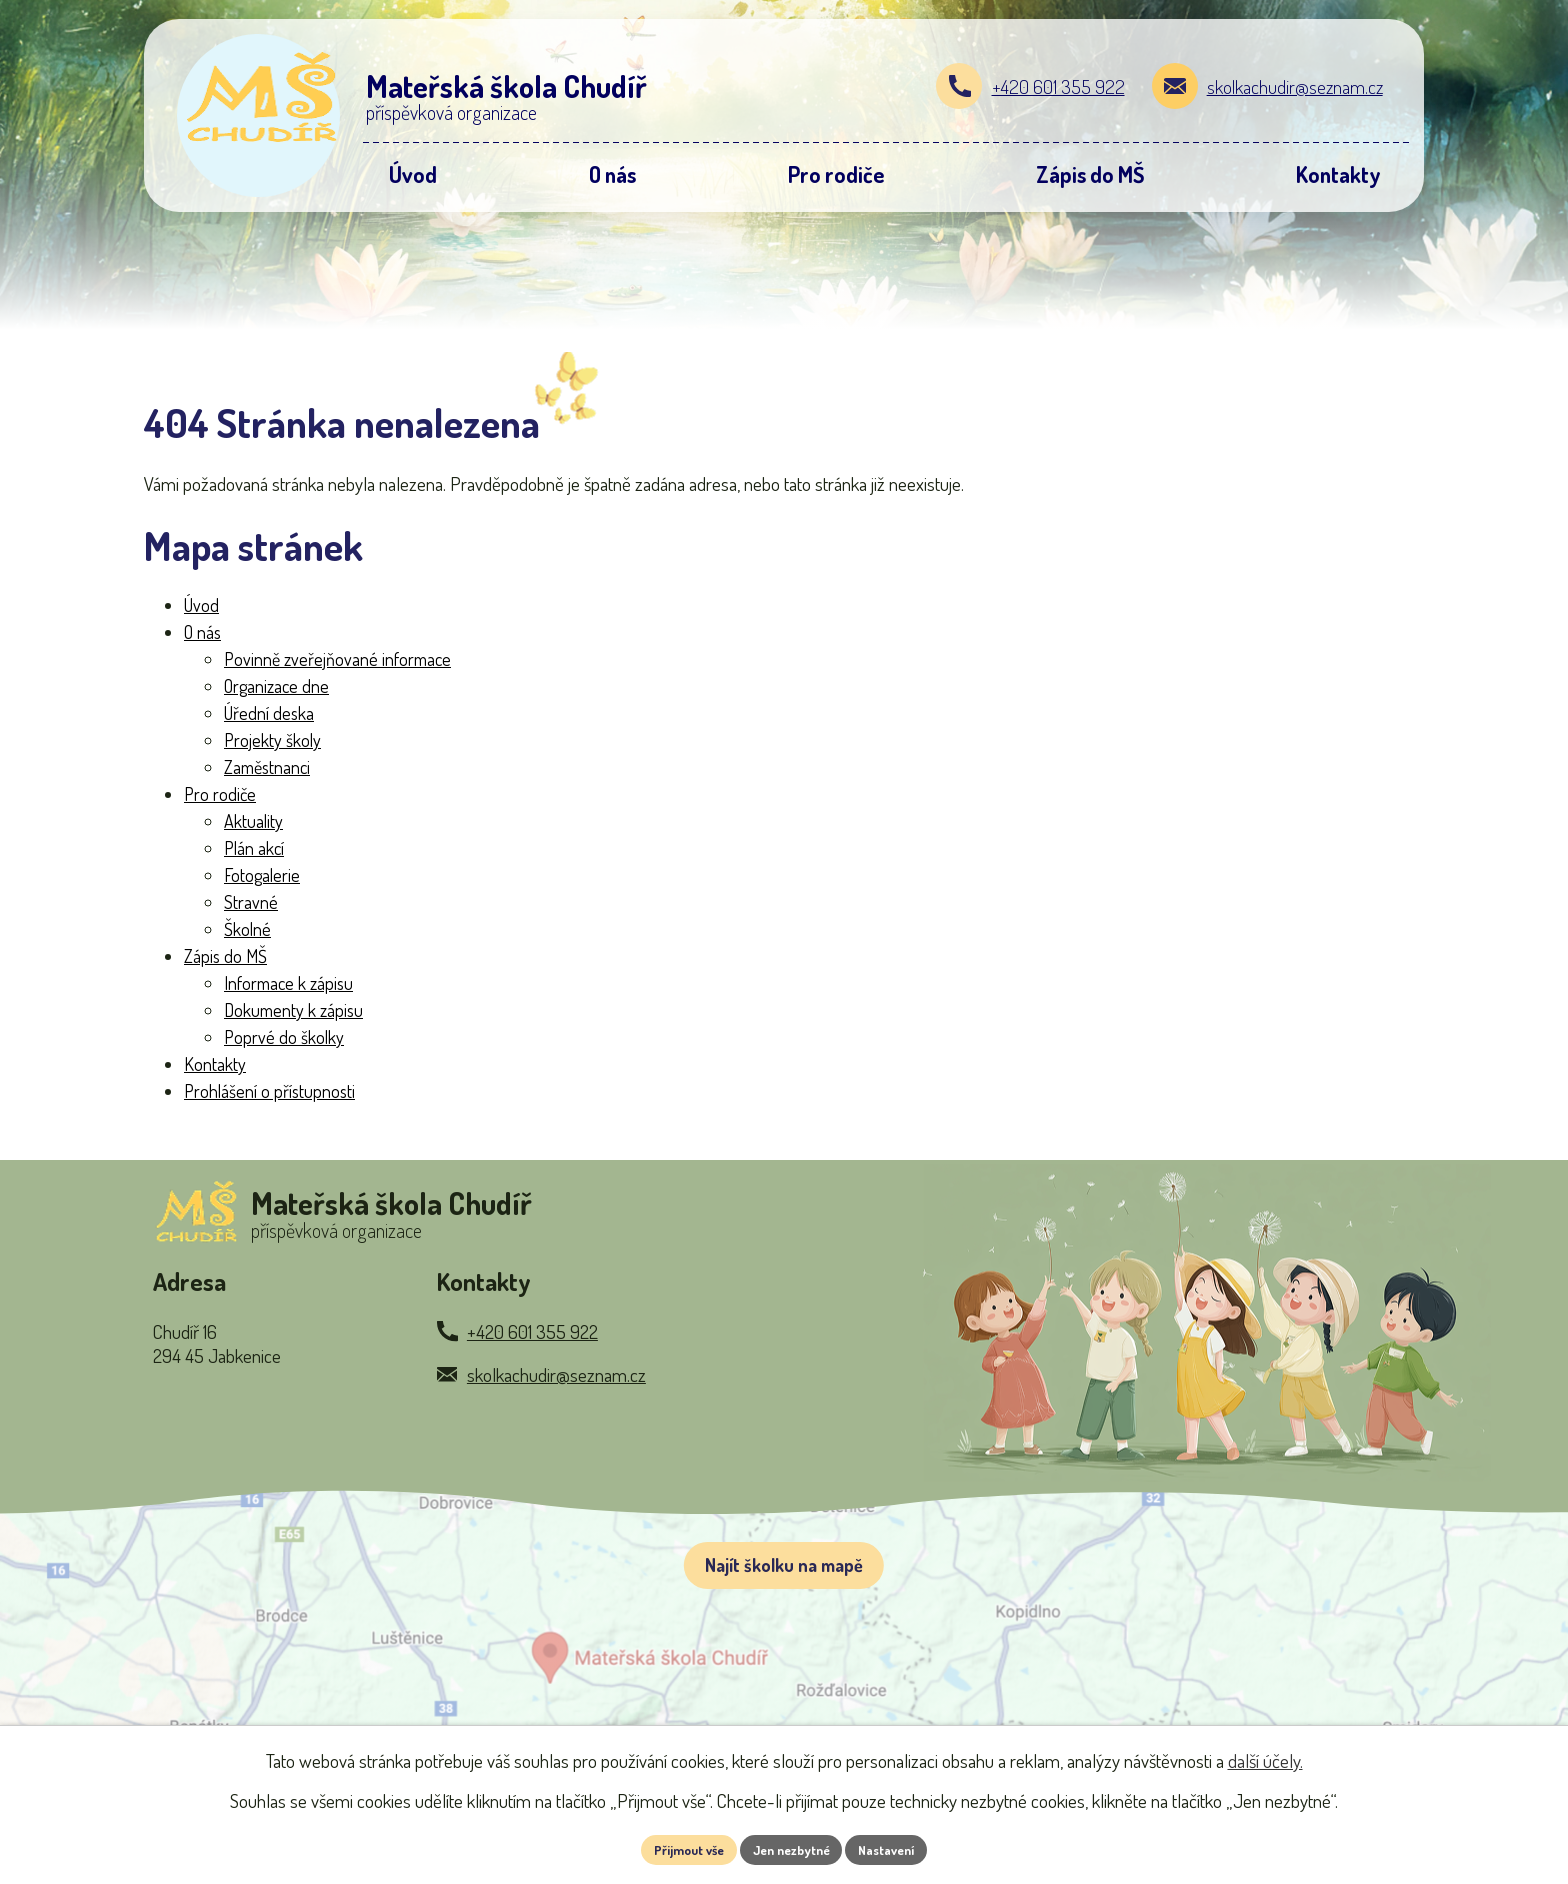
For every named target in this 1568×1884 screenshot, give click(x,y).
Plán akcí (254, 848)
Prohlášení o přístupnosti (269, 1091)
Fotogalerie (262, 875)
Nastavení (898, 1848)
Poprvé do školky (284, 1037)
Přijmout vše (677, 1848)
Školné (247, 929)
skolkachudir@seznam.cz (1295, 86)
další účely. (1265, 1757)
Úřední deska (269, 713)
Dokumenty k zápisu (293, 1010)
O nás (202, 632)
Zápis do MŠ (225, 956)
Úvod (201, 605)
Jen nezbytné (791, 1848)
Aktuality (253, 821)
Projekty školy (272, 740)
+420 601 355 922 (1058, 86)
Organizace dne (276, 686)
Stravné (251, 902)
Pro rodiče (220, 794)
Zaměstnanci (267, 767)
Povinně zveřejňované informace (337, 659)
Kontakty (215, 1064)
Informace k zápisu (288, 983)
